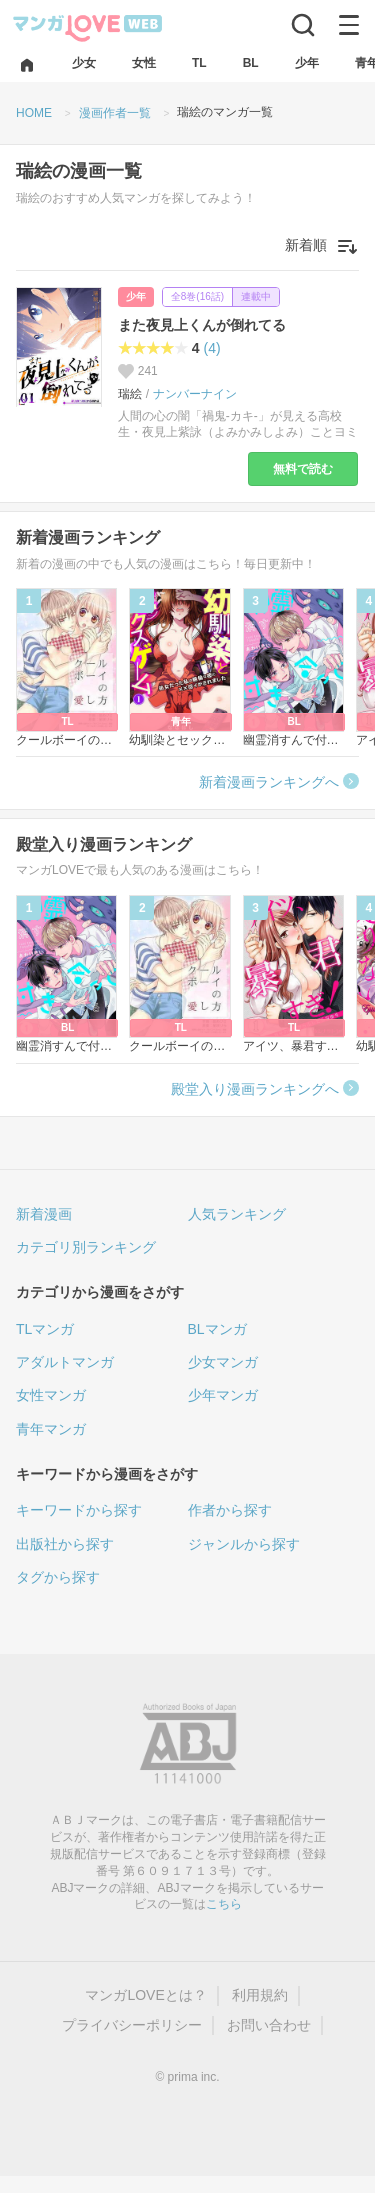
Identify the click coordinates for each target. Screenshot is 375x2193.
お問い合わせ (269, 2025)
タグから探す (58, 1577)
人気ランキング (237, 1214)
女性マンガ (51, 1395)
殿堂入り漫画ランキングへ (255, 1089)
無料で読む (303, 469)
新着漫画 (44, 1214)
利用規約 (260, 1995)
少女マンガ (223, 1362)
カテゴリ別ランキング (86, 1247)
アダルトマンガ (65, 1362)
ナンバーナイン (195, 394)
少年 (136, 296)
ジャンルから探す (244, 1544)
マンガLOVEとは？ (145, 1995)
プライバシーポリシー (132, 2025)
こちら (224, 1904)
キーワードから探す (79, 1510)
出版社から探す (65, 1544)
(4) (212, 348)
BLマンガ (217, 1329)
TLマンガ (45, 1329)
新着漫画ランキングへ (269, 782)
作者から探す (230, 1510)
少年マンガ (223, 1395)
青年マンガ (51, 1429)
